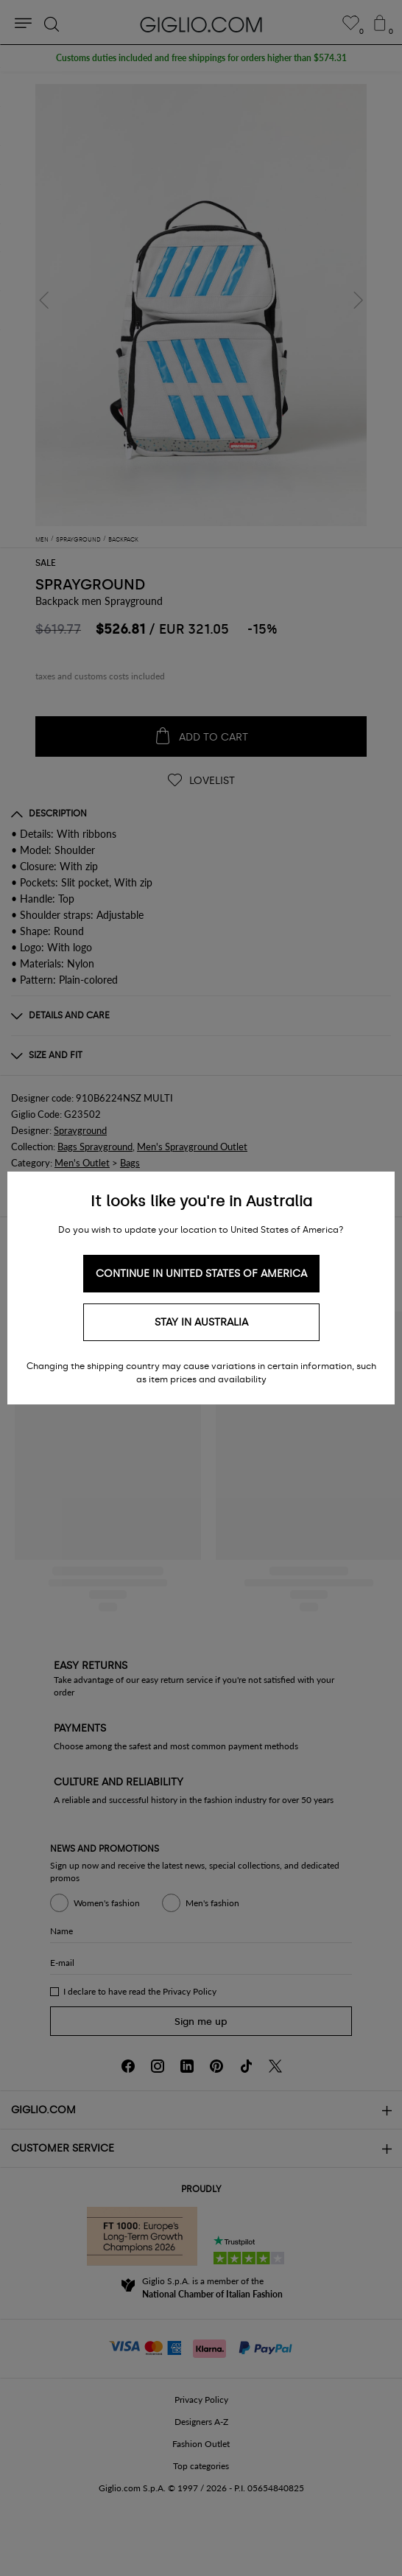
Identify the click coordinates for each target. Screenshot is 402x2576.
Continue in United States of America (201, 1273)
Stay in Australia (201, 1322)
